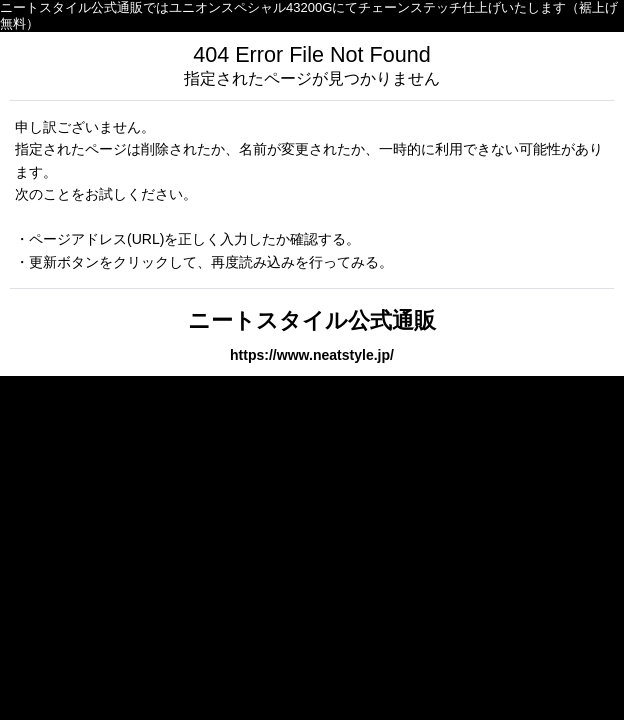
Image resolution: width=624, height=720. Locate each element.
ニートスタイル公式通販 (312, 320)
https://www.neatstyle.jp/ (312, 355)
